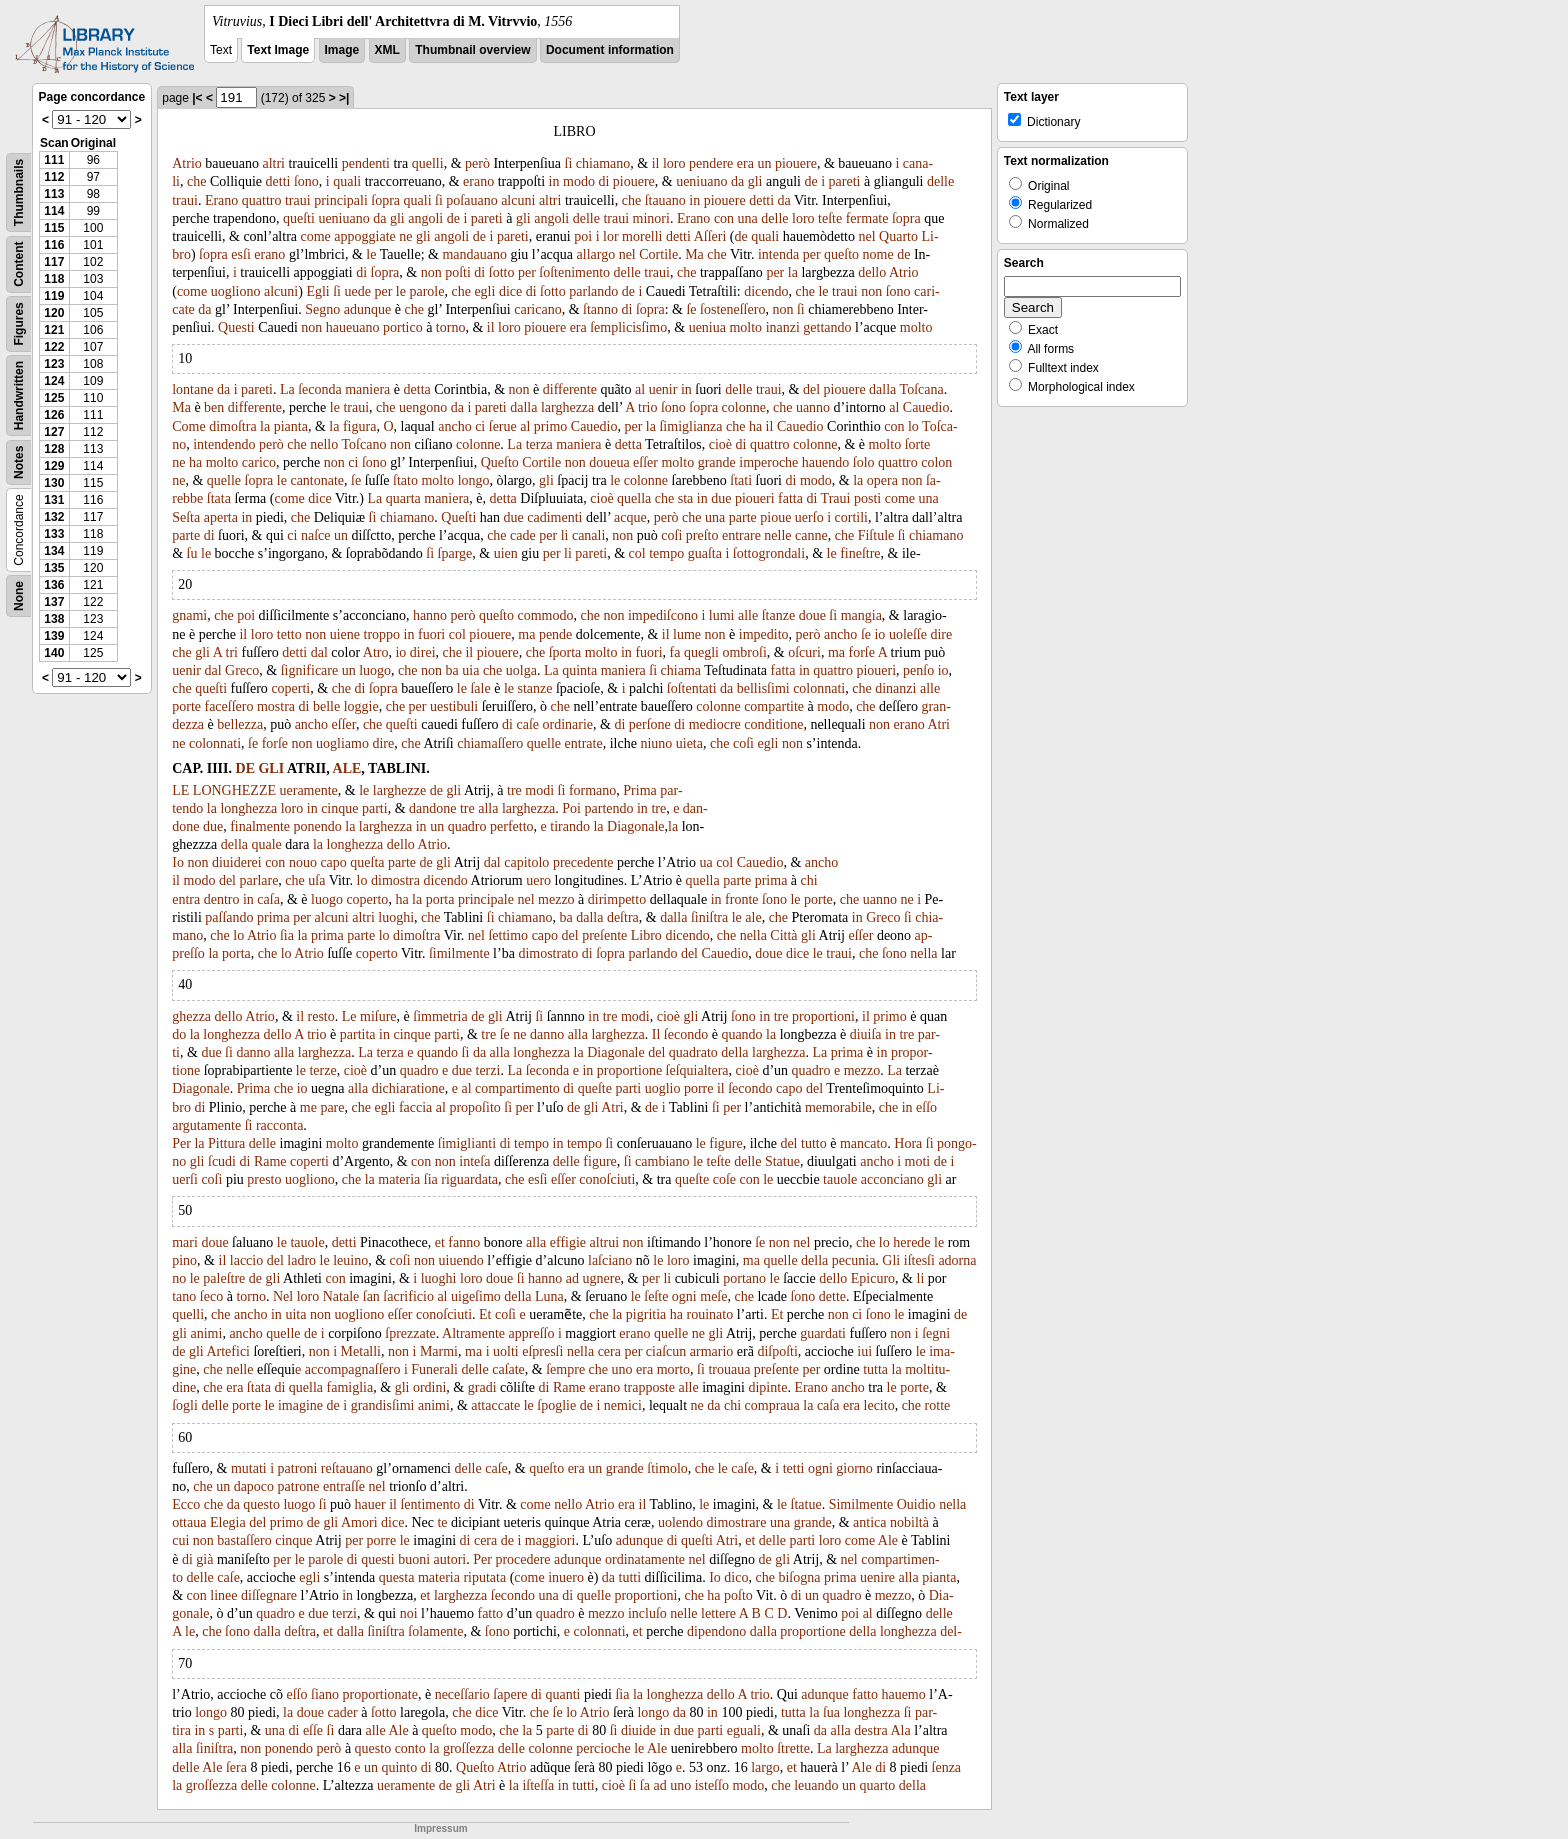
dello (872, 272)
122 (54, 347)
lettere (718, 1613)
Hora (908, 1143)
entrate (584, 743)
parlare (259, 880)
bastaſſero (244, 1540)
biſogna (799, 1577)
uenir (663, 389)
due (721, 498)
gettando (827, 327)
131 (54, 500)
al (640, 389)
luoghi (396, 917)
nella (753, 935)
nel (867, 236)
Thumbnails (19, 192)
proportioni (823, 1016)
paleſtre (224, 1278)
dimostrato (548, 953)
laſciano (610, 1260)
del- (951, 1631)
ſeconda (320, 389)
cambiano (662, 1161)
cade (523, 535)
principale (486, 899)
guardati (823, 1333)
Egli (317, 291)
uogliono (236, 291)
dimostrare (737, 1522)
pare (332, 1107)
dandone (432, 808)
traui (185, 200)
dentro (222, 899)
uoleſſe (908, 634)
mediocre (715, 724)
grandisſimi (383, 1405)
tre (514, 790)
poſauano (471, 200)
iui (864, 1351)
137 (54, 602)
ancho (454, 426)
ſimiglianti (467, 1143)
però (477, 163)
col (637, 553)
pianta (291, 426)
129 (54, 466)
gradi (482, 1387)
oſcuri (804, 652)
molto (745, 327)
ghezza (191, 1016)
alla (488, 808)
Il (656, 1034)
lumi (722, 615)
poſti (458, 272)
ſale (480, 688)
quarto (878, 1785)
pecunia (854, 1260)
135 (54, 568)
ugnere (602, 1278)
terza (539, 444)
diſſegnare (269, 1595)
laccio (246, 1260)
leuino (350, 1260)
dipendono (716, 1631)
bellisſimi (763, 688)
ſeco (211, 1296)
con (724, 218)
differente (570, 389)
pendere (711, 163)
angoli (425, 218)
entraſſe (344, 1486)
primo (550, 426)
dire (941, 634)
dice (510, 291)
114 (54, 211)
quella (634, 498)
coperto (367, 899)
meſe (713, 1296)
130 (54, 483)
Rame (270, 1161)
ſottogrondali (769, 553)
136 (54, 585)
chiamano (603, 163)
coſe (724, 1179)
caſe (527, 724)
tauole (840, 1179)
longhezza (248, 808)
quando (741, 1034)
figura (359, 426)
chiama (681, 670)
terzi (488, 1070)
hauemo (903, 1694)
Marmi (439, 1351)
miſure (378, 1016)
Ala (900, 1730)
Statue (782, 1161)
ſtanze (778, 615)
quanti (562, 1694)
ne (405, 236)
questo (261, 1504)
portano (744, 1278)
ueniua (707, 327)
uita (295, 1314)
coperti (290, 688)
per (812, 254)
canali (588, 535)
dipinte (767, 1387)
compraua (772, 1405)
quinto (399, 1767)
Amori (359, 1522)
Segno (322, 309)
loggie (361, 706)
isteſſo (712, 1785)
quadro (467, 826)
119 (54, 296)
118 (54, 279)
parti (375, 808)
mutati (249, 1468)
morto (673, 1369)
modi (539, 790)
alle (748, 615)
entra (186, 899)
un (764, 163)
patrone (299, 1486)
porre (699, 1088)
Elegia (228, 1522)
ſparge (455, 553)
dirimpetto (617, 899)
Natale (341, 1296)
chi (809, 880)
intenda (778, 254)
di (603, 181)
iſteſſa (538, 1785)
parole (426, 291)
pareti (845, 181)
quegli (701, 652)
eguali (744, 1730)
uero (538, 880)
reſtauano (347, 1468)
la (793, 272)
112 (54, 177)
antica (869, 1522)
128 (54, 449)
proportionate (380, 1694)
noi (409, 1613)
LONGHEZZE (234, 790)
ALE (347, 768)
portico (403, 327)
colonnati (819, 688)
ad (572, 1278)
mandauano (474, 254)
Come (188, 426)
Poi (571, 808)
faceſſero (228, 706)
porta (440, 899)
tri (232, 652)
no (179, 1278)
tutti (630, 1577)
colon (936, 462)
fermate (867, 218)
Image (342, 50)
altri (273, 163)
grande (717, 462)
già (204, 1559)
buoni (414, 1559)
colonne (744, 407)
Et (485, 1314)
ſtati (741, 480)
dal (319, 652)
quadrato (693, 1052)
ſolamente (435, 1631)
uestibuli (454, 706)
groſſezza (468, 1748)
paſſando (229, 917)
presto (264, 1179)
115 (54, 228)
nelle (777, 535)
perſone (650, 724)
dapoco (254, 1486)
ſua (831, 1712)
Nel (283, 1296)
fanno (464, 1242)
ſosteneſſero (732, 309)
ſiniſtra (709, 917)
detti (278, 181)
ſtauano (665, 200)
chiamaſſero (490, 743)
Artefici (228, 1351)
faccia (415, 1107)
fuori (431, 634)
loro (674, 163)
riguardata (469, 1179)
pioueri (755, 498)
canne (811, 535)
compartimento (517, 1088)
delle (940, 181)
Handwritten (19, 395)
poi (583, 236)
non (431, 272)
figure (725, 1143)
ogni (684, 1296)
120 (54, 313)
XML (387, 50)
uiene (345, 634)
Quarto (898, 236)
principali (341, 200)
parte (743, 517)
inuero (566, 1577)
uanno (813, 407)
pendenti (366, 163)
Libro (646, 935)
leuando (816, 1785)
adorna (957, 1260)
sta (686, 498)
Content (19, 264)
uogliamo (342, 743)
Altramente (473, 1333)
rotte (938, 1405)
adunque (367, 309)
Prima (639, 790)
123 (54, 364)
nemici (623, 1405)
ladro (301, 1260)
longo (474, 480)
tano (184, 1296)
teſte (830, 218)
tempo (666, 553)
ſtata (219, 498)
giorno (854, 1468)
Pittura (226, 1143)
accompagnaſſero (353, 1369)
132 (54, 517)
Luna (549, 1296)
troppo (382, 634)
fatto (490, 1613)
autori (450, 1559)
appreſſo (532, 1333)
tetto (289, 634)
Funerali (434, 1369)
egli (484, 291)
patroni (298, 1468)
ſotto (502, 272)
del (811, 389)
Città (783, 935)
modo (579, 181)
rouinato (710, 1314)
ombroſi (744, 652)
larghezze (399, 790)
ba (452, 670)
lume (687, 634)
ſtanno (600, 309)
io (879, 634)
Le (349, 1016)
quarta (403, 498)
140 (54, 653)
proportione (629, 1070)
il (656, 163)
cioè (720, 444)
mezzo (556, 899)
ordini (429, 1387)
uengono (423, 407)
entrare (741, 535)
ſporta (565, 652)
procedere (522, 1559)
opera (882, 480)
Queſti (458, 517)
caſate (508, 1369)
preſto (702, 535)
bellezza (240, 724)
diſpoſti (777, 1351)
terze (322, 1070)
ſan (371, 1296)
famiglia (350, 1387)
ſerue (503, 426)
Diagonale (636, 826)
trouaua (729, 1369)
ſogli (185, 1405)
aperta (221, 517)
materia (399, 1179)
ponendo (318, 826)
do (179, 1034)
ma (526, 634)
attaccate (495, 1405)
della (234, 844)
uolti (506, 1351)
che (196, 181)
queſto (841, 254)
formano (592, 790)
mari (185, 1242)
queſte (595, 1088)
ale (753, 917)
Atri (938, 724)
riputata (484, 1577)
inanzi (783, 327)
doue (812, 615)
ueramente (309, 790)
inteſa (474, 1161)
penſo (918, 670)
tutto (814, 1143)
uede (358, 291)
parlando (593, 291)
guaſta (705, 553)
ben (214, 407)
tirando (570, 826)
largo (765, 1767)
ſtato (405, 480)
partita (358, 1034)
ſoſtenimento (574, 272)
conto (410, 1748)
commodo (546, 615)
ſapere (510, 1694)
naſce (316, 535)
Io (178, 862)
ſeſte (656, 1296)
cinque (339, 808)
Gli (891, 1260)
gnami (189, 615)
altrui (605, 1242)
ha (755, 426)
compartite (774, 706)
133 (54, 534)
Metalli (361, 1351)
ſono (306, 181)
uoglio (663, 1088)
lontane (192, 389)
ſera (236, 1767)
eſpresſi (542, 1351)
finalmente (260, 826)
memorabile (838, 1107)
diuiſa (866, 1034)
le (371, 254)
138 (54, 619)
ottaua (189, 1522)
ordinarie (568, 724)
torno (451, 327)
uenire (877, 1577)
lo (913, 426)
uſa (316, 880)
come (316, 236)
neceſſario (462, 1694)
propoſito (474, 1107)
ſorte (918, 444)
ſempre (565, 1369)
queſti (299, 218)
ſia (287, 935)
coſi (671, 535)
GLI (271, 768)
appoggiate (364, 236)
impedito (764, 634)
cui (180, 1540)
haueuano (353, 327)
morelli (642, 236)
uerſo (809, 517)
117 (54, 262)
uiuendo (461, 1260)
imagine (300, 1405)
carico (259, 462)
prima (771, 880)
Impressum (440, 1828)
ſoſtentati (692, 688)
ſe (691, 309)
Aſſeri (710, 236)
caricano (537, 309)
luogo (375, 670)
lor (611, 236)
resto (321, 1016)
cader (342, 1712)
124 (54, 381)
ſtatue (806, 1504)
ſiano (325, 1694)
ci (480, 426)
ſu (192, 553)
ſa (645, 1785)
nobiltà (909, 1522)
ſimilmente (459, 953)
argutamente (206, 1125)
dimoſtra (232, 426)
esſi (240, 254)
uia (470, 670)
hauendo (825, 462)
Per (181, 1143)
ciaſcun (666, 1351)
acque (630, 517)
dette (832, 1296)
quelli (428, 163)
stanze (534, 688)
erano (478, 181)
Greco (242, 670)
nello (324, 444)
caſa (268, 899)
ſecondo (686, 1034)
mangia (861, 615)
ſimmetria (440, 1016)
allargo (596, 254)
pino (184, 1260)
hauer (370, 1504)
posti (867, 498)
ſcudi (222, 1161)
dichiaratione (408, 1088)
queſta (367, 862)
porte (186, 706)
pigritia (646, 1314)
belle (326, 706)
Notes (19, 462)
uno (622, 1369)
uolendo (680, 1522)
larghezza (567, 407)
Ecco (186, 1504)
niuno (656, 743)
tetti (794, 1468)
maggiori (550, 1540)
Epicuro (873, 1278)
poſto (738, 1595)
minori (651, 218)
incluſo (647, 1613)
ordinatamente (645, 1559)
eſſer (645, 462)
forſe (861, 652)
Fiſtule (876, 535)
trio (647, 407)
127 (54, 432)
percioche (603, 1748)
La (287, 389)
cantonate (317, 480)
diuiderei (237, 862)
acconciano (892, 1179)
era (745, 163)
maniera (367, 389)
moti (918, 1161)
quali (347, 181)
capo (333, 862)
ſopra (385, 200)
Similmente (861, 1504)
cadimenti (554, 517)
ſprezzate (410, 1333)
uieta (689, 743)
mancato (863, 1143)
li (565, 535)
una (748, 218)
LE (180, 790)
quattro (262, 200)
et (440, 1242)
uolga (521, 670)
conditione (773, 724)
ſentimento (430, 1504)
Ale (888, 1540)
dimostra (395, 880)
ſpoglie (556, 1405)
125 (54, 398)
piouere (796, 163)
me (308, 1107)
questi (377, 1559)
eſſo (926, 1107)
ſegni (936, 1333)
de (810, 181)
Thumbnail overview (472, 50)
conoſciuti (607, 1179)
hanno (430, 615)
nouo (303, 862)
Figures (19, 323)
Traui (836, 498)
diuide (638, 1730)
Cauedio (926, 407)
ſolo (864, 462)
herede (911, 1242)
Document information (610, 50)
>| (344, 98)
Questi (236, 327)
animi (207, 1333)
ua (705, 862)
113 (54, 194)
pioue (775, 517)
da (737, 181)
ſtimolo (667, 1468)
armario (712, 1351)
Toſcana (922, 389)
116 (54, 245)
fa (675, 652)
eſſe (313, 1730)
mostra (276, 706)
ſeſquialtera (697, 1070)
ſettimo (508, 935)
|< (197, 98)
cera (609, 1351)
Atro (376, 652)
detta (417, 389)
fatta (790, 498)
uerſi (185, 1179)
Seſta (186, 517)
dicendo (766, 291)
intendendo (224, 444)
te (442, 1522)
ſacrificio (408, 1296)
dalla (882, 389)
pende (555, 634)
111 (54, 160)
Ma (694, 254)
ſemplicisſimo (628, 327)
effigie (568, 1242)
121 (54, 330)
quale (267, 844)
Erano (221, 200)
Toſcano (364, 444)
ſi (569, 163)
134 (54, 551)
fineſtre (860, 553)
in (554, 181)
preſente (604, 935)
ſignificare (310, 670)
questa (397, 1577)
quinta (579, 670)
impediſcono (663, 615)
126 (54, 415)
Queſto (500, 462)
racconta (279, 1125)
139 (54, 636)
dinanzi (895, 688)
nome (878, 254)
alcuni (518, 200)
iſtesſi (919, 1260)
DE (245, 768)
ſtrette (793, 1748)
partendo (609, 808)
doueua (609, 462)
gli (755, 181)
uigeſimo (476, 1296)
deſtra (623, 917)
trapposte (649, 1387)
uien (506, 553)
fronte (741, 899)
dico (736, 1577)
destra (870, 1730)
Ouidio (916, 1504)
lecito (879, 1405)
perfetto (512, 826)
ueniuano (701, 181)
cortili (851, 517)
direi (423, 652)
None (19, 596)
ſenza (947, 1767)
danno (547, 1034)
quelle (224, 480)
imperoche (768, 462)
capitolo (526, 862)
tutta (875, 1369)
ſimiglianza (690, 426)
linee (223, 1595)
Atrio (187, 163)
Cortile (658, 254)
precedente (583, 862)
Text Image (278, 50)
